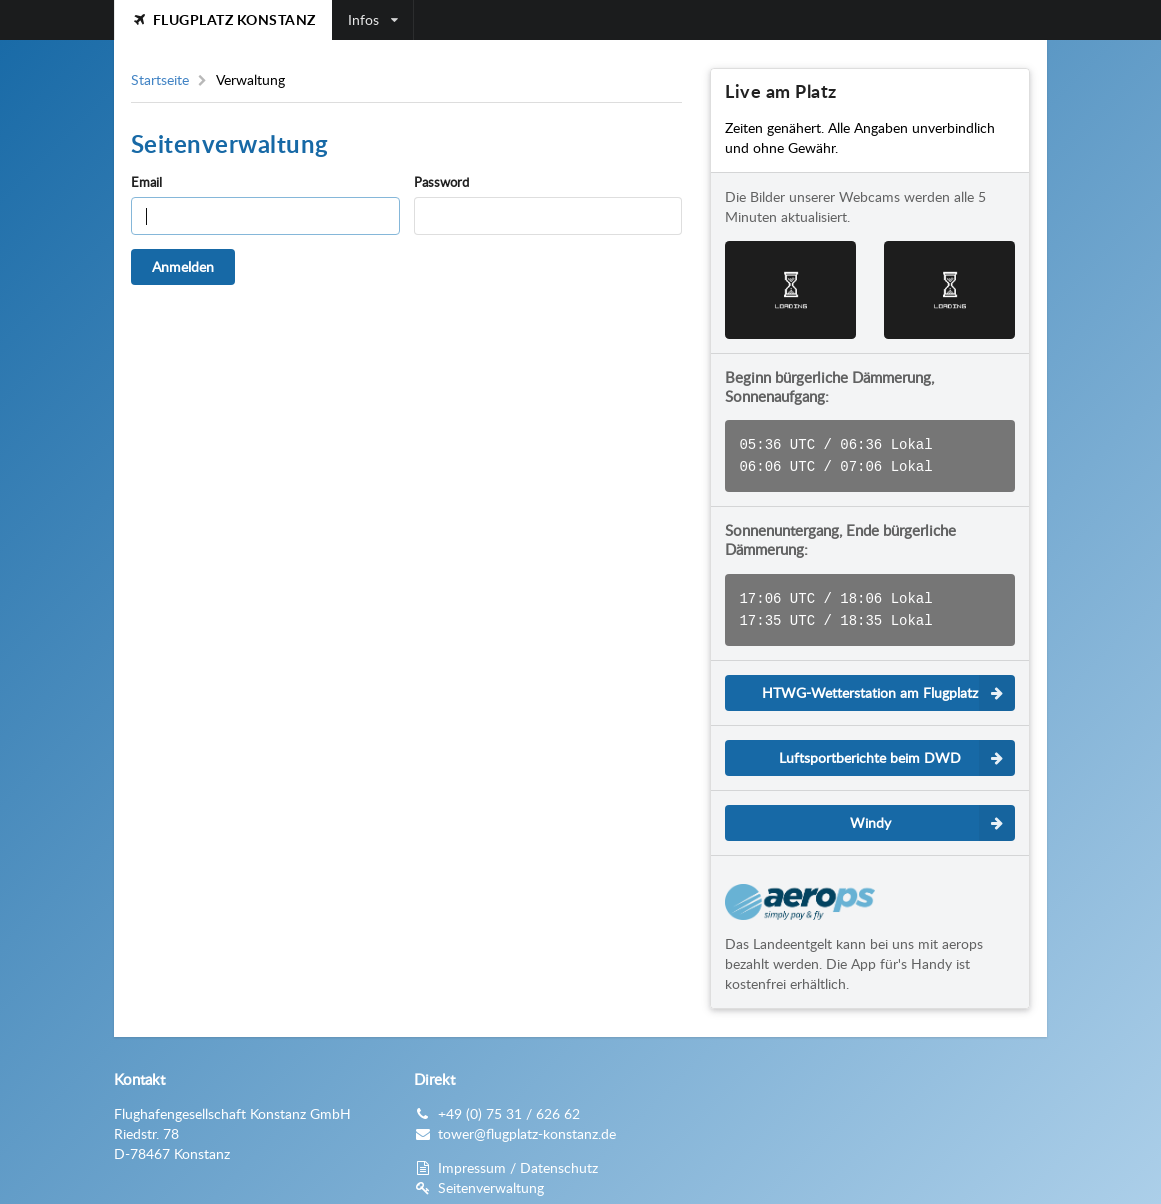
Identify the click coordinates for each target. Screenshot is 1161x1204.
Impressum (472, 1159)
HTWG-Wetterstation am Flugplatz (888, 685)
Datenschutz (559, 1159)
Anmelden (183, 266)
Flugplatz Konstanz (223, 19)
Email (146, 182)
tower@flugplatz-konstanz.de (527, 1125)
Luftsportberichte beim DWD (897, 750)
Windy (932, 815)
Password (441, 182)
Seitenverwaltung (491, 1179)
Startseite (160, 80)
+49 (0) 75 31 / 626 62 (509, 1105)
